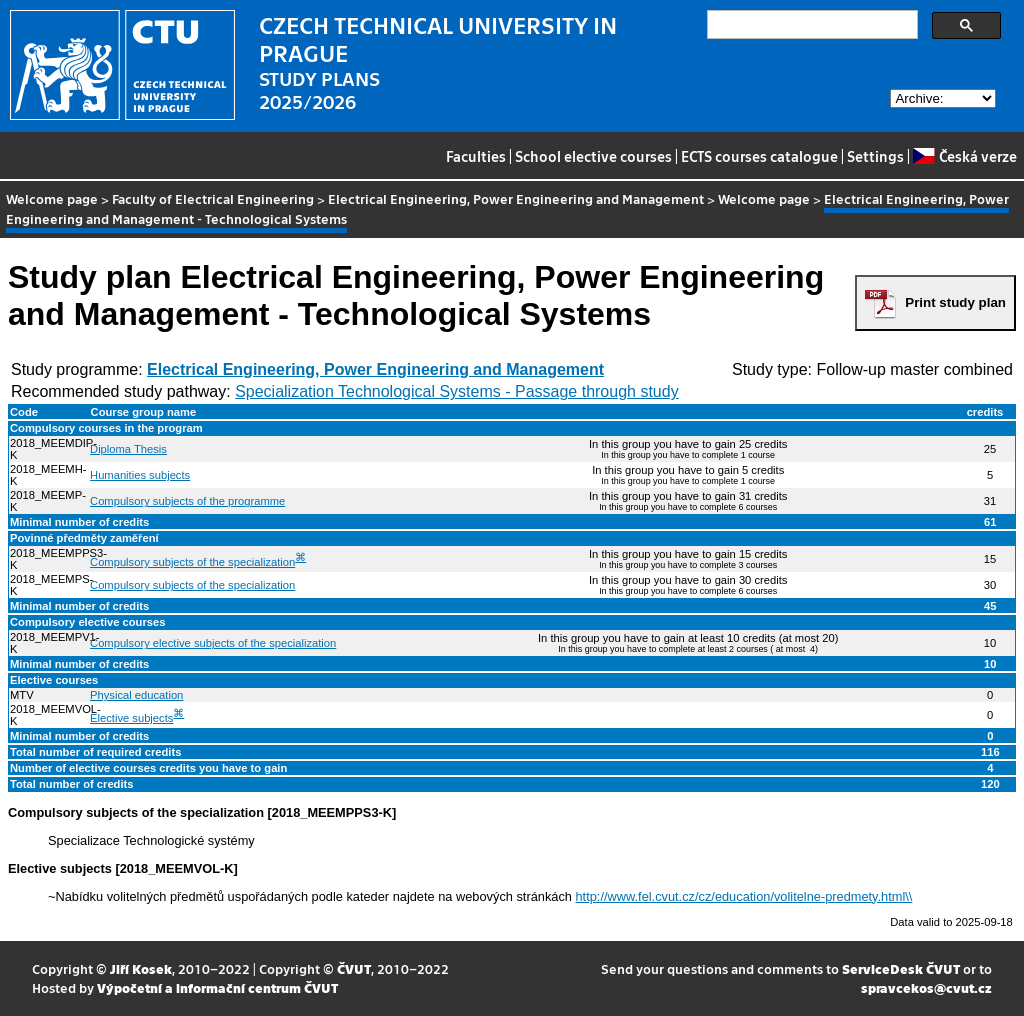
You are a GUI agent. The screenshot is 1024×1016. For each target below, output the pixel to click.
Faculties (476, 156)
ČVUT (354, 968)
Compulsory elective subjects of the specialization (213, 643)
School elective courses (593, 156)
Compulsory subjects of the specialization (192, 562)
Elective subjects (131, 718)
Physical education (136, 695)
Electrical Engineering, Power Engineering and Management (516, 198)
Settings (875, 156)
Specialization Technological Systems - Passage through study (457, 391)
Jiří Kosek (141, 968)
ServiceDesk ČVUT (901, 968)
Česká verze (964, 156)
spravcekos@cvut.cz (926, 987)
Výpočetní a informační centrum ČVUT (217, 987)
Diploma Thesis (128, 449)
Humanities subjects (140, 475)
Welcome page (52, 198)
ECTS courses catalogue (759, 156)
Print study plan (955, 302)
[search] (810, 25)
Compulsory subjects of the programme (187, 501)
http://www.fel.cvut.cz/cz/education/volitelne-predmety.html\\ (744, 896)
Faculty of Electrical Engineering (213, 198)
